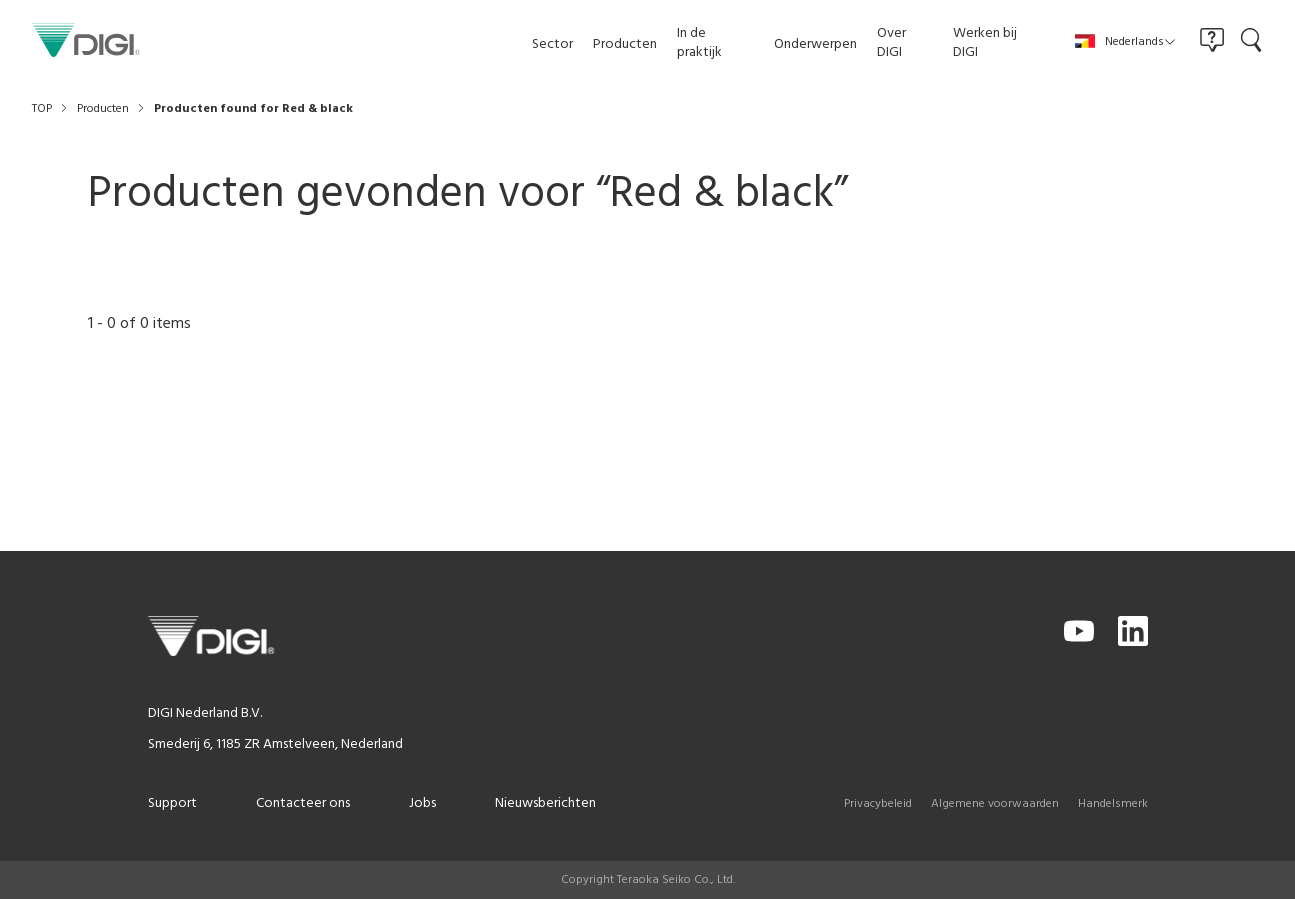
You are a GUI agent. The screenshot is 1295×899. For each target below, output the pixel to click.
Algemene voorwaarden (995, 804)
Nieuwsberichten (545, 803)
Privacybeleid (878, 804)
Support (172, 803)
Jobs (422, 803)
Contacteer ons (303, 803)
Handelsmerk (1113, 804)
